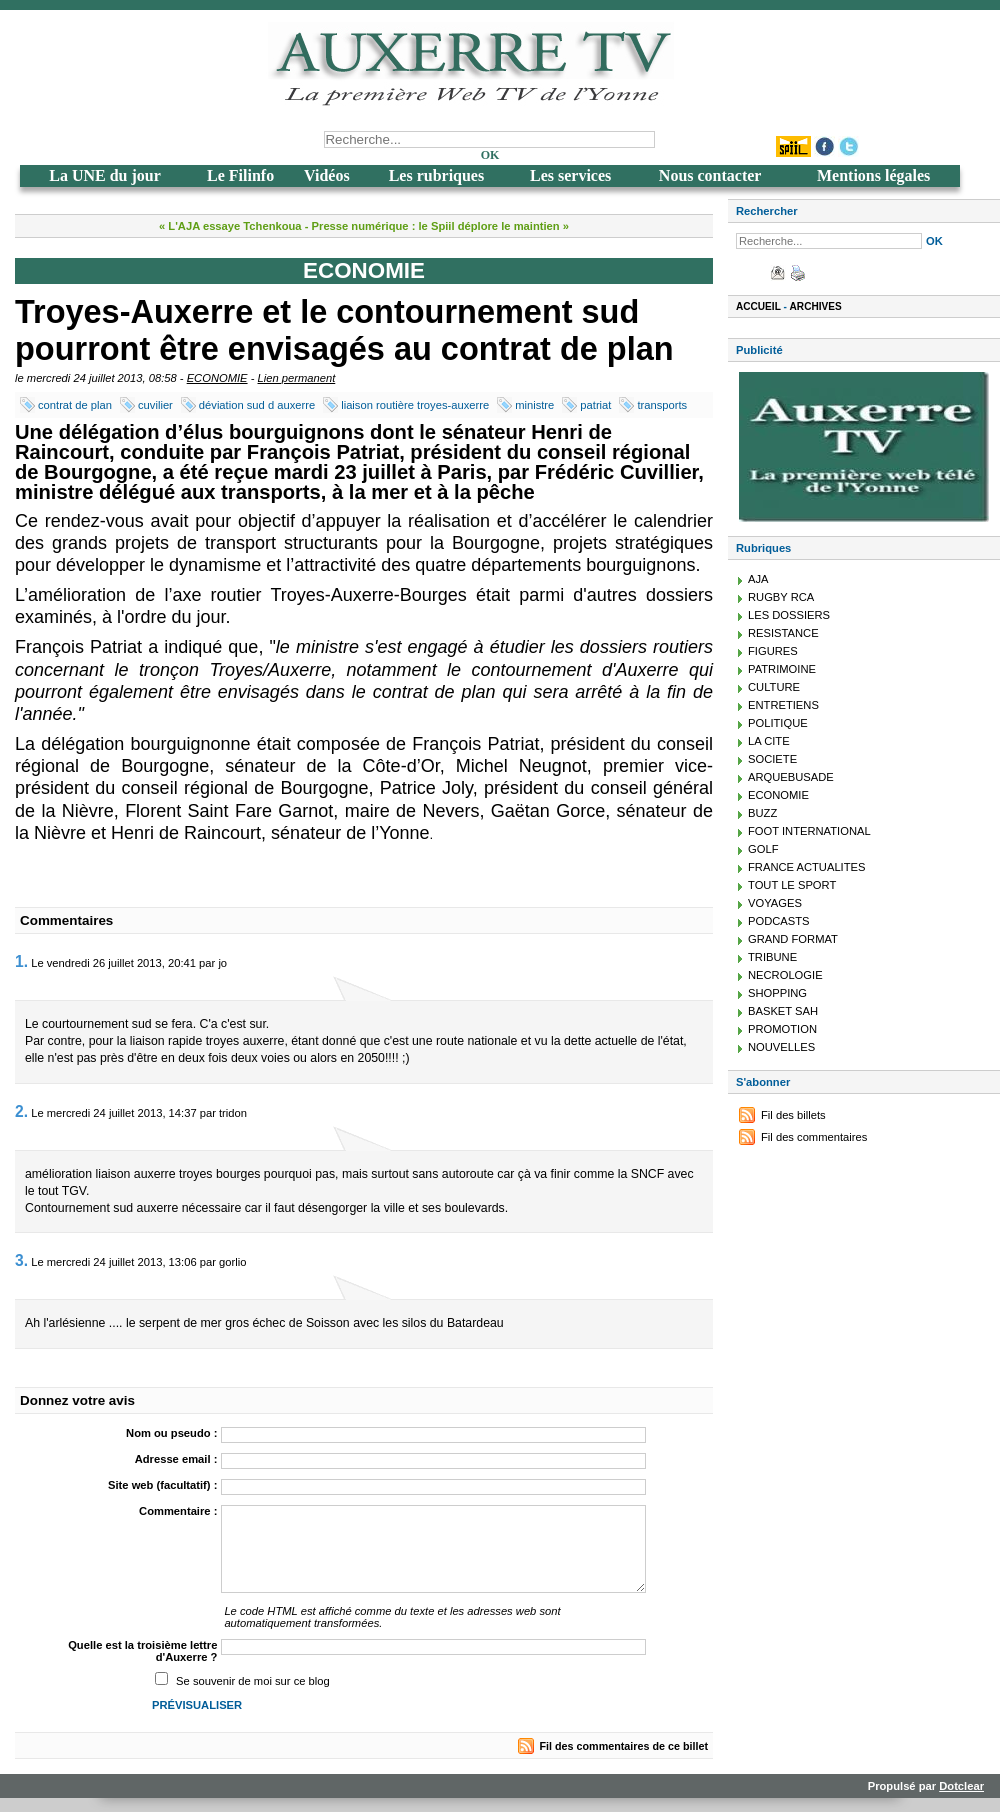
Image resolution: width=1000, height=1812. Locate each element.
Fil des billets (793, 1115)
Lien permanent (297, 378)
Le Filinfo (240, 175)
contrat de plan (75, 405)
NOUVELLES (781, 1047)
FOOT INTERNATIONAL (809, 831)
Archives (816, 306)
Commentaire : (178, 1511)
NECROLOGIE (785, 975)
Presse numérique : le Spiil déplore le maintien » (440, 226)
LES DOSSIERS (789, 615)
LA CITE (769, 741)
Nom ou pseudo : (171, 1433)
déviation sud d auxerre (257, 405)
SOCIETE (772, 759)
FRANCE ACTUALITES (807, 867)
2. (21, 1111)
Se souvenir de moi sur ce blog (253, 1681)
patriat (595, 405)
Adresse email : (176, 1459)
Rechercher (767, 211)
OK (490, 155)
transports (662, 405)
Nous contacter (710, 175)
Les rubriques (437, 175)
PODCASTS (779, 921)
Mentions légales (873, 175)
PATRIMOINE (782, 669)
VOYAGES (775, 903)
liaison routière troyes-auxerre (415, 405)
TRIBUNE (772, 957)
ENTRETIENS (783, 705)
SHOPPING (777, 993)
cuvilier (155, 405)
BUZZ (762, 813)
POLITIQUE (778, 723)
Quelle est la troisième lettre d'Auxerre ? (142, 1651)
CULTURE (774, 687)
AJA (758, 579)
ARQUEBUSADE (791, 777)
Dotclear (961, 1786)
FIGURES (773, 651)
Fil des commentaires (814, 1137)
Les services (570, 175)
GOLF (763, 849)
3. (21, 1260)
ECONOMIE (217, 378)
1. (21, 961)
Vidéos (327, 175)
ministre (534, 405)
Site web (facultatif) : (162, 1485)
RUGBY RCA (781, 597)
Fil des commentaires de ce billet (624, 1746)
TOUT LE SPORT (792, 885)
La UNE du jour (105, 175)
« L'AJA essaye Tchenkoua (230, 226)
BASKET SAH (783, 1011)
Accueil (758, 306)
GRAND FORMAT (793, 939)
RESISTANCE (783, 633)
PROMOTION (782, 1029)
